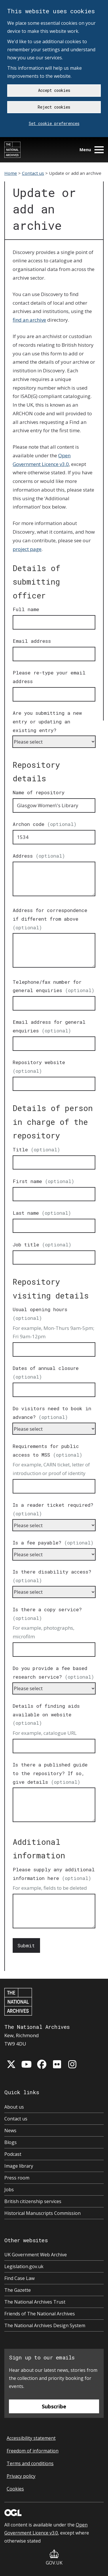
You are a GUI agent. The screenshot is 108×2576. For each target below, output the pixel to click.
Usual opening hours (40, 1313)
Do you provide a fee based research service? (53, 1672)
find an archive (29, 319)
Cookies (15, 2489)
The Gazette (17, 2290)
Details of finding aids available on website (46, 1714)
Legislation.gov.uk (23, 2266)
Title (36, 1149)
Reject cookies (54, 107)
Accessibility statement (31, 2438)
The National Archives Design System (44, 2325)
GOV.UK (54, 2558)
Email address (32, 641)
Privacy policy (21, 2476)
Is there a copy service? (47, 1613)
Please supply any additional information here (54, 1873)
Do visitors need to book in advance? (52, 1412)
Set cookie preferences (54, 123)
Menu (91, 149)
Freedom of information (32, 2451)
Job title (42, 1244)
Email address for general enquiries (49, 1026)
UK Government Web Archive (35, 2254)
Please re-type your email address (49, 677)
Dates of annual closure (46, 1372)
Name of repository (39, 792)
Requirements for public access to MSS (47, 1450)
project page (27, 549)
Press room (16, 2178)
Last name (42, 1213)
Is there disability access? (52, 1576)
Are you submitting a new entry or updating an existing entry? (47, 721)
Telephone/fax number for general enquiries (53, 986)
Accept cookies (54, 90)
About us (14, 2107)
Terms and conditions (30, 2463)
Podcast (12, 2154)
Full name (26, 609)
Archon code (45, 824)
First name (43, 1181)
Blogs (10, 2142)
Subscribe (54, 2406)
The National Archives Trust (34, 2302)
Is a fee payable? (53, 1542)
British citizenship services (32, 2201)
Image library (18, 2166)
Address (39, 855)
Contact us (33, 173)
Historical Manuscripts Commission (42, 2213)
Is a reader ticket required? (53, 1509)
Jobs (9, 2189)
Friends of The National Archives (39, 2313)
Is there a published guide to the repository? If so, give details (50, 1773)
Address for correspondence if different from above (50, 919)
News (10, 2130)
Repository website (39, 1066)
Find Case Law (19, 2278)
